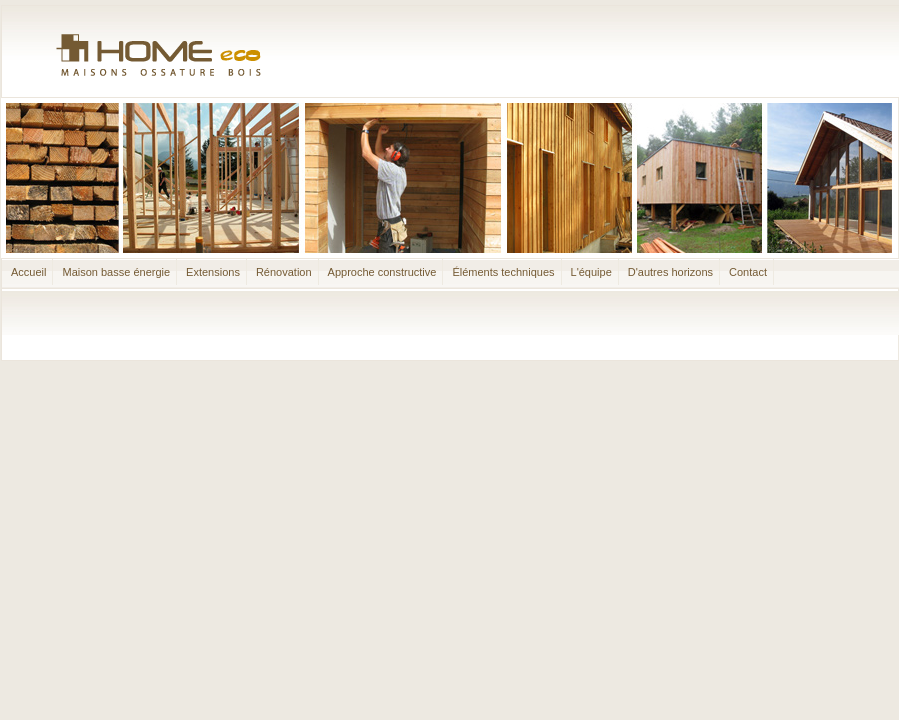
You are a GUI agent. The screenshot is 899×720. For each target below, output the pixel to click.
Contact (748, 272)
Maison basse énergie (116, 272)
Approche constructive (382, 272)
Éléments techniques (503, 272)
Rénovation (284, 272)
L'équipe (591, 272)
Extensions (213, 272)
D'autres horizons (670, 272)
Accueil (28, 272)
